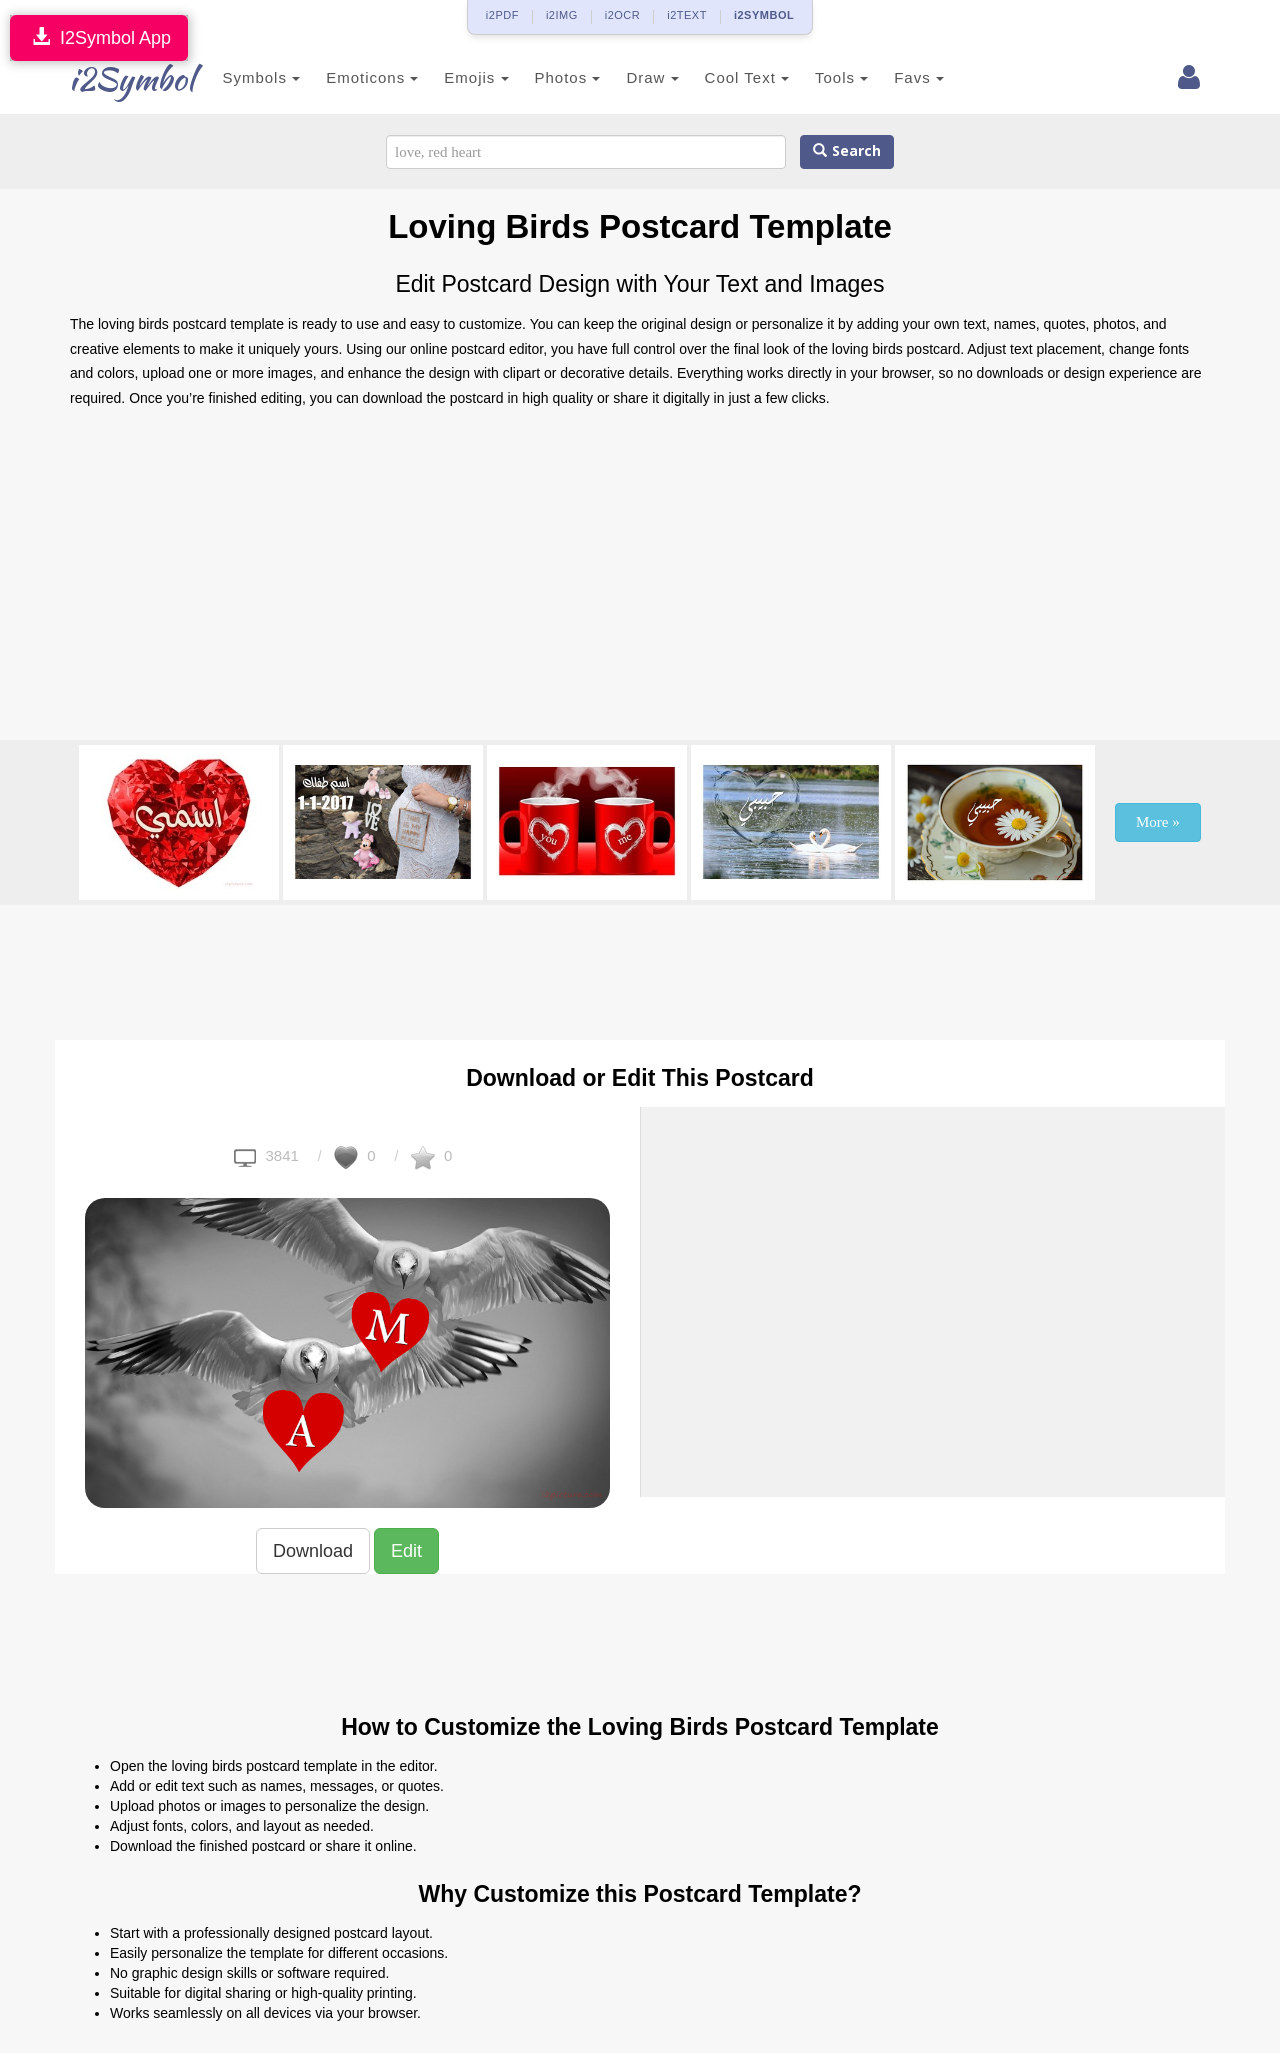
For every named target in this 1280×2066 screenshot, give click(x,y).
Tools (812, 77)
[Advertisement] (640, 580)
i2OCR (623, 15)
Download (313, 1551)
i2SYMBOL (764, 15)
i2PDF (502, 15)
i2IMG (562, 15)
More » (1158, 822)
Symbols (232, 77)
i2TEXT (687, 15)
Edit (406, 1551)
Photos (538, 77)
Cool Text (717, 77)
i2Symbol (110, 79)
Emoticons (343, 77)
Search (847, 151)
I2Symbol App (99, 37)
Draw (623, 77)
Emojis (447, 77)
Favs (890, 77)
